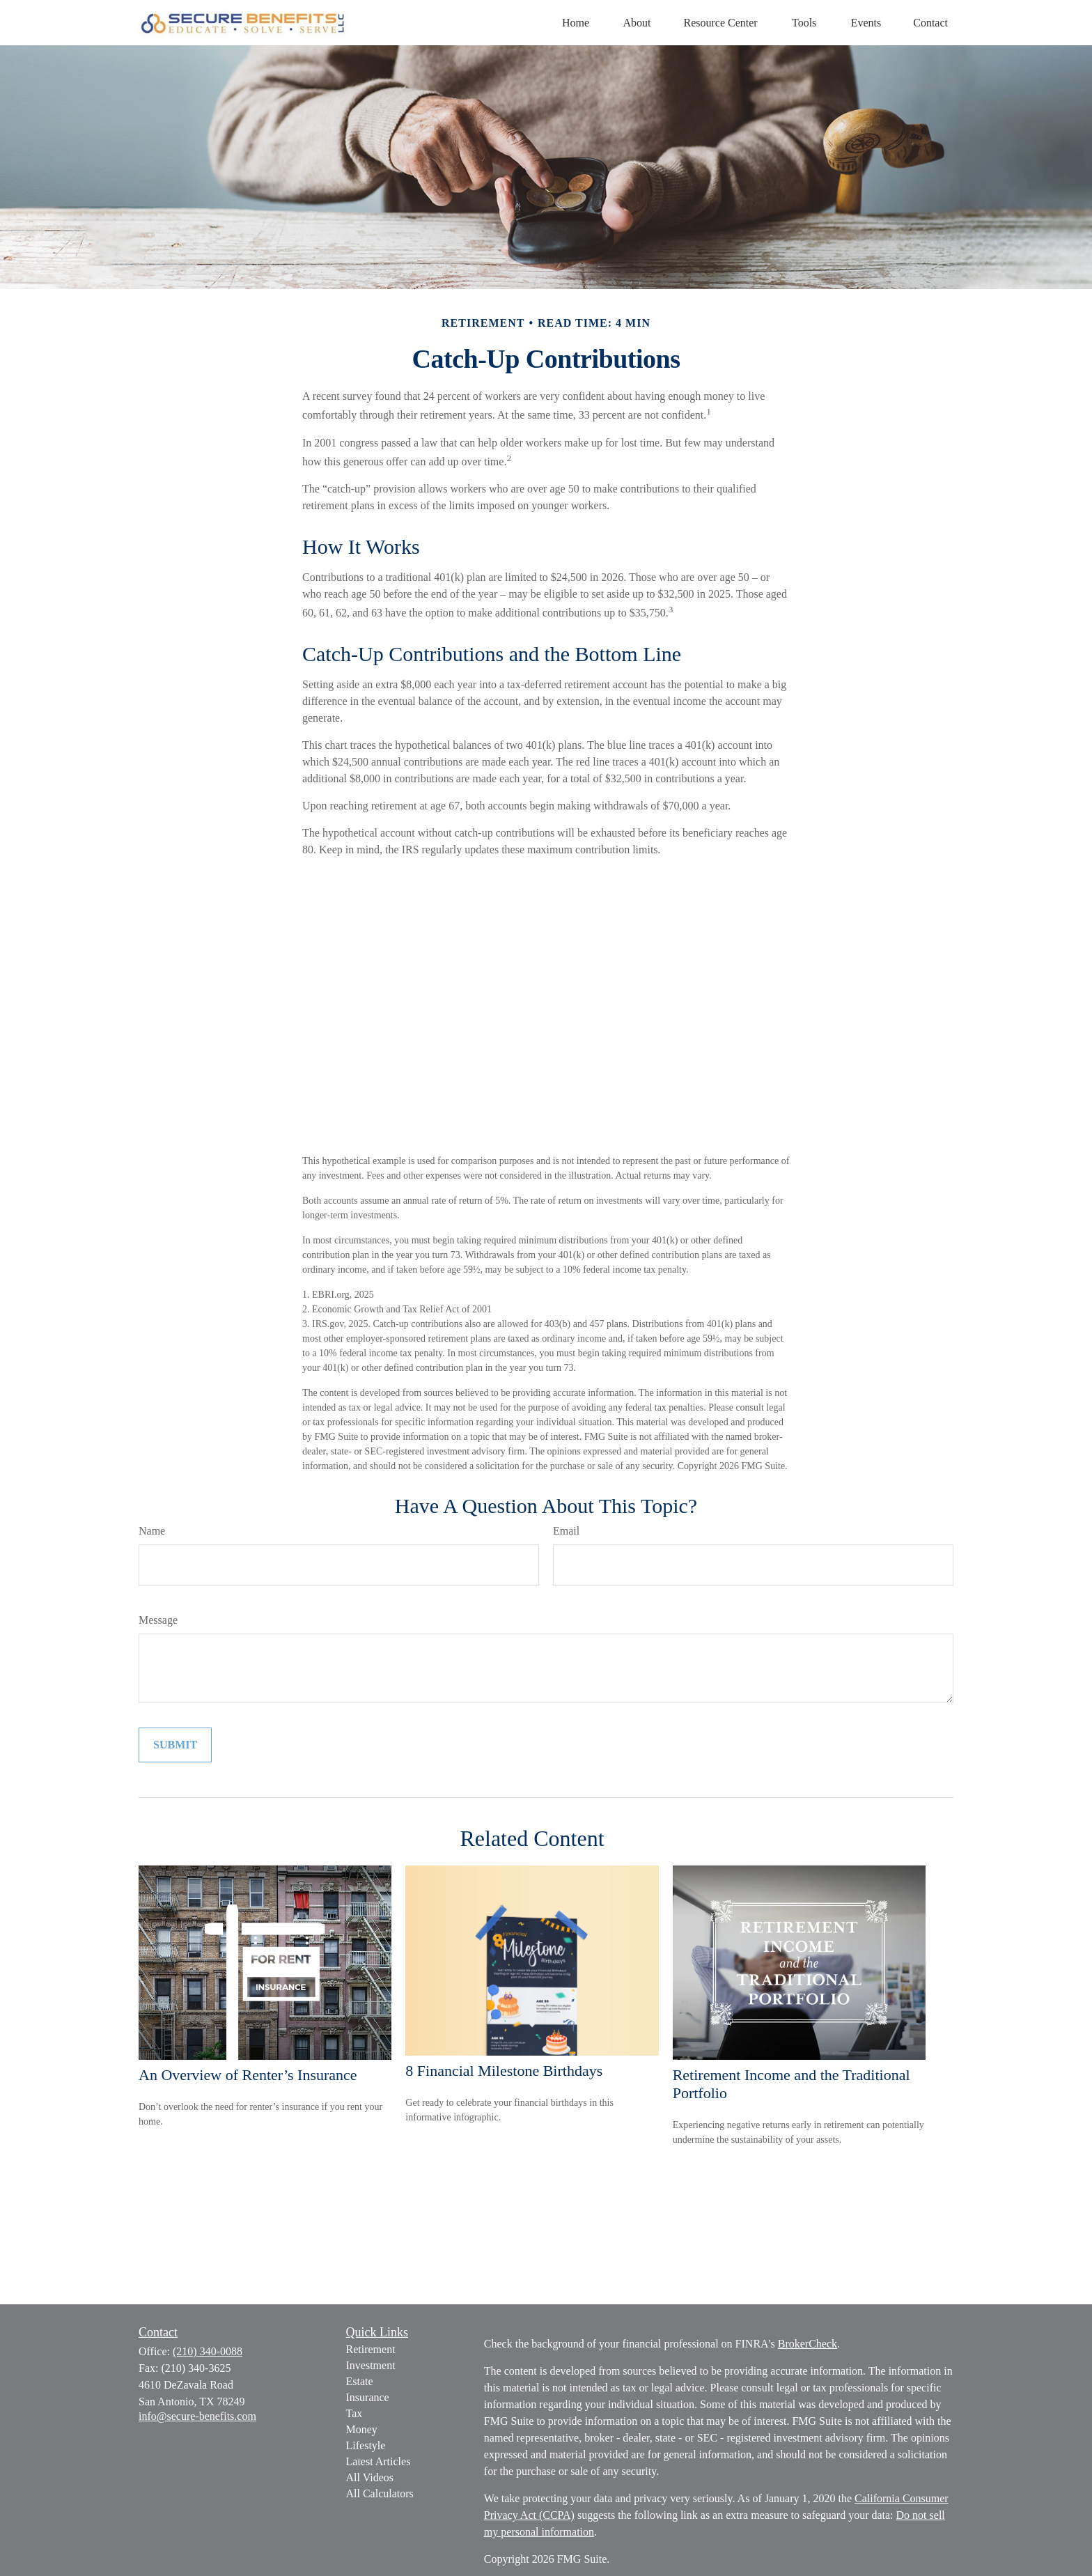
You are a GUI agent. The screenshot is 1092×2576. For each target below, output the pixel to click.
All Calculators (380, 2493)
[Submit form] (175, 1745)
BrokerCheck (807, 2344)
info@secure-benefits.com (197, 2416)
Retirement (371, 2349)
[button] (576, 22)
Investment (371, 2365)
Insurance (367, 2397)
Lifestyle (366, 2445)
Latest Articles (378, 2461)
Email (566, 1531)
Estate (359, 2381)
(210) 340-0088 (207, 2351)
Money (361, 2429)
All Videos (370, 2477)
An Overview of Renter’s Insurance (248, 2075)
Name (152, 1531)
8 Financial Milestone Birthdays (503, 2070)
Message (158, 1620)
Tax (354, 2413)
